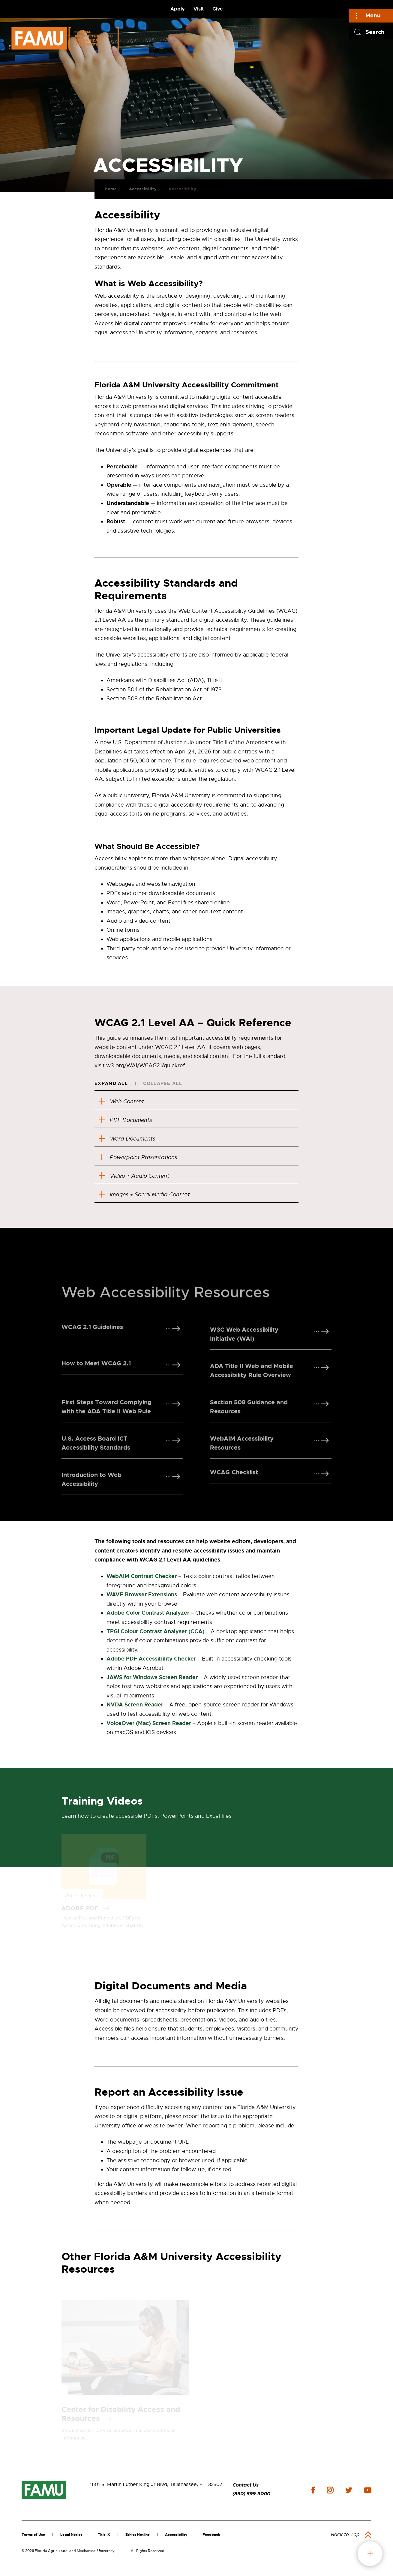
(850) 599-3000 (251, 2495)
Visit (199, 9)
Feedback (211, 2536)
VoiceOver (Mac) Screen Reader (148, 1724)
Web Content (125, 1101)
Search (375, 32)
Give (217, 9)
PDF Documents (129, 1120)
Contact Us (245, 2487)
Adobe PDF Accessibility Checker (151, 1660)
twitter (348, 2492)
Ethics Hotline (137, 2536)
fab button (370, 2553)
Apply (177, 9)
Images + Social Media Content (150, 1196)
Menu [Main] (373, 15)
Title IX (104, 2536)
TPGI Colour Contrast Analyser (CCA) (155, 1633)
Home (106, 185)
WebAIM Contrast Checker (141, 1578)
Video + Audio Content (139, 1177)
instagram (330, 2492)
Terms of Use (33, 2536)
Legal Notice (71, 2536)
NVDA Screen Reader (134, 1706)
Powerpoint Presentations (143, 1158)
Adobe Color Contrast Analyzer (147, 1614)
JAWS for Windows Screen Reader (152, 1678)
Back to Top (345, 2536)
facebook (313, 2491)
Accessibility (138, 185)
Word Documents (131, 1139)
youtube (367, 2492)
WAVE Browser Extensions (141, 1596)
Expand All (111, 1083)
